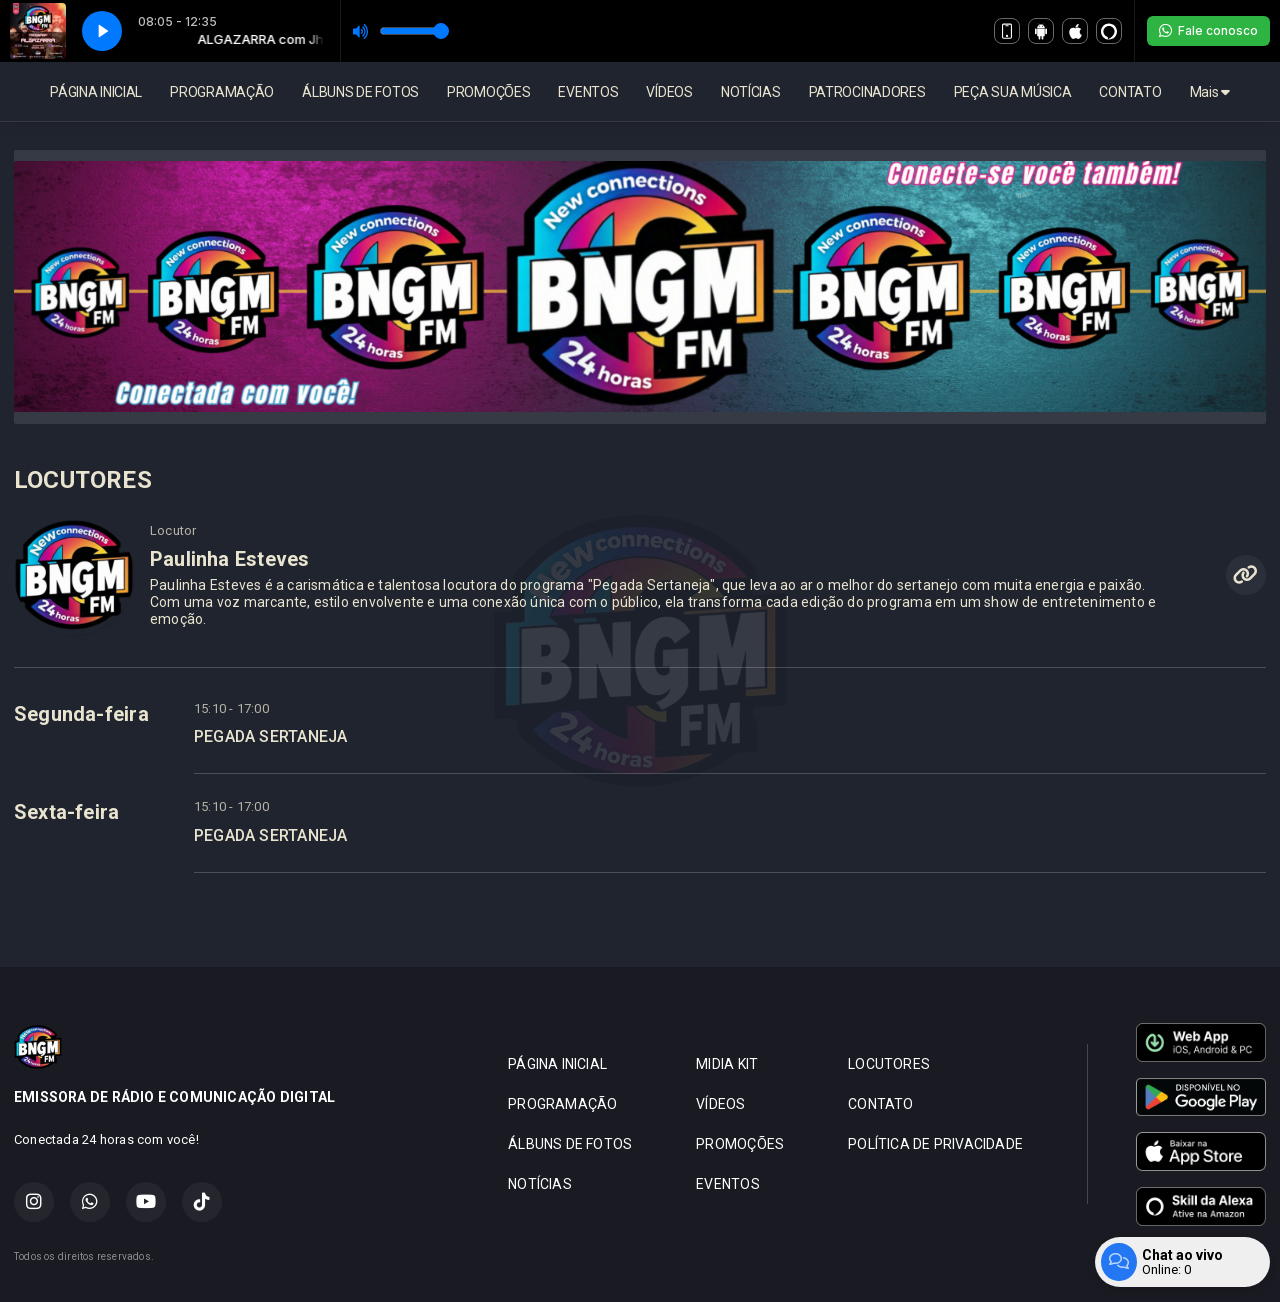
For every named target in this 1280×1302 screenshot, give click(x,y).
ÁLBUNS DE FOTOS (360, 92)
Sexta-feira (66, 812)
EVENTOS (588, 92)
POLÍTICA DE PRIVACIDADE (935, 1144)
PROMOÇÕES (488, 92)
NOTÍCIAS (751, 92)
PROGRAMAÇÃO (222, 92)
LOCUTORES (889, 1064)
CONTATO (1130, 92)
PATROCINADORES (867, 92)
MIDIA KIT (727, 1064)
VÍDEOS (669, 92)
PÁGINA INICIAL (96, 92)
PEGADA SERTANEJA (270, 736)
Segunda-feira (81, 714)
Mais (1210, 92)
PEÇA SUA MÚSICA (1013, 92)
